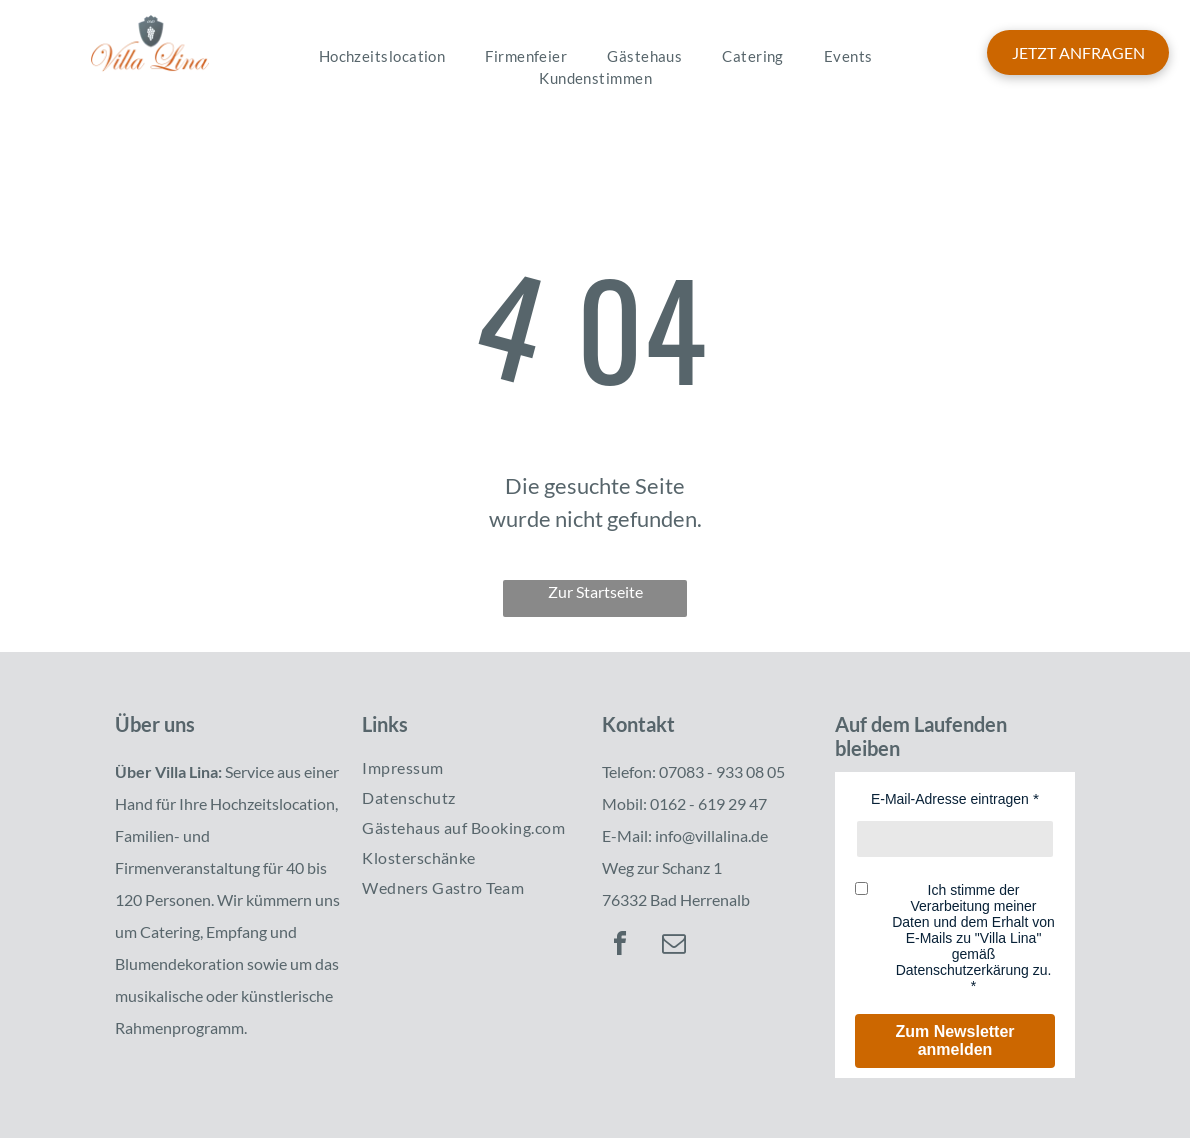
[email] (674, 946)
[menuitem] (382, 56)
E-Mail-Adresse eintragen (950, 799)
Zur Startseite (595, 591)
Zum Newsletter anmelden (954, 1040)
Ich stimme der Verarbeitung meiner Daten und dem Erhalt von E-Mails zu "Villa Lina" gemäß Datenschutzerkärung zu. (973, 930)
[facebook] (620, 946)
